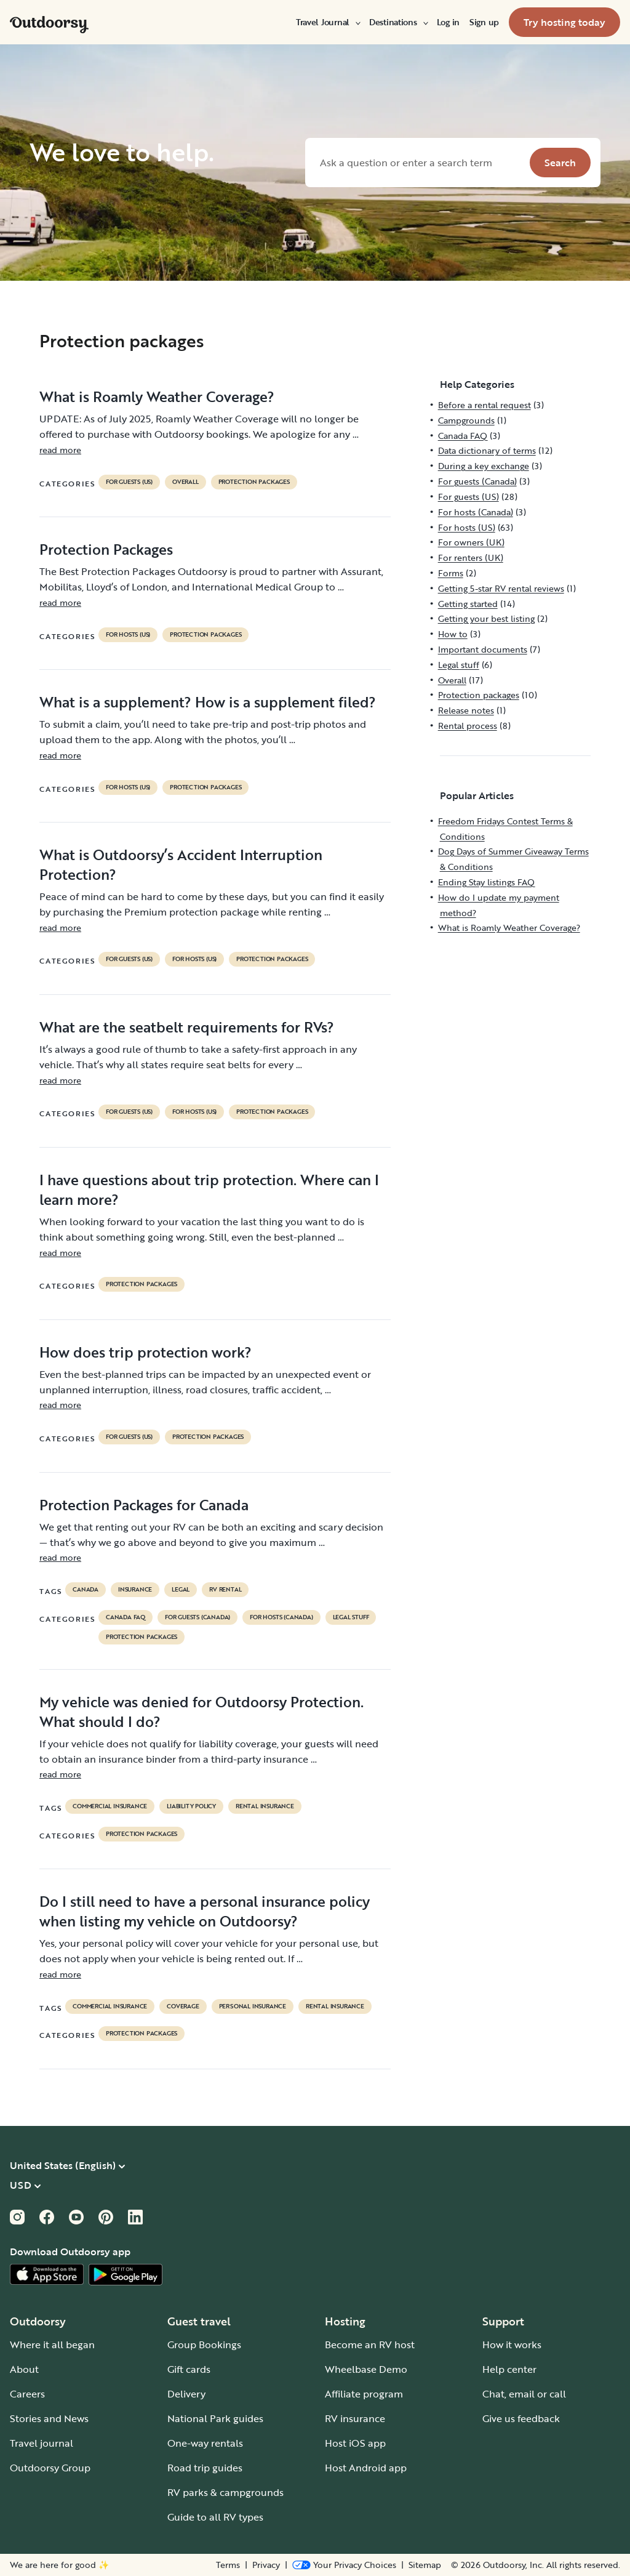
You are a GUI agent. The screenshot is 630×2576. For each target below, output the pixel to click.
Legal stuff (351, 1617)
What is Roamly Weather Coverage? (156, 396)
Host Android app (366, 2467)
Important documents (482, 649)
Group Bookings (204, 2344)
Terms (228, 2565)
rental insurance (265, 1806)
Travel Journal (327, 22)
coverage (183, 2006)
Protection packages (254, 482)
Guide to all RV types (215, 2517)
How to (453, 633)
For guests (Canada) (197, 1617)
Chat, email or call (524, 2393)
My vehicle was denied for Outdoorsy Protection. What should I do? (201, 1711)
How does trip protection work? (145, 1352)
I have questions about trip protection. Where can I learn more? (209, 1189)
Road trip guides (204, 2467)
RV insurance (355, 2418)
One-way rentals (205, 2443)
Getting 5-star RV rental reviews (501, 588)
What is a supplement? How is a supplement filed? (207, 701)
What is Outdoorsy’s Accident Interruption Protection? (180, 864)
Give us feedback (521, 2418)
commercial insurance (110, 1806)
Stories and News (49, 2418)
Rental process (467, 725)
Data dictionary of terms (487, 450)
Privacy (266, 2565)
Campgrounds (466, 420)
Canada (85, 1589)
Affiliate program (364, 2393)
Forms (450, 572)
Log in (448, 22)
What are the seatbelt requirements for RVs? (186, 1026)
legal (180, 1589)
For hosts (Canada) (281, 1617)
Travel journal (41, 2443)
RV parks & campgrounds (225, 2492)
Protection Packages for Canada (144, 1504)
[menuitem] (327, 22)
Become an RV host (370, 2344)
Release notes (466, 710)
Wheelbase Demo (366, 2369)
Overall (185, 482)
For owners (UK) (471, 542)
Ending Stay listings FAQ (486, 881)
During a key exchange (483, 465)
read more (60, 449)
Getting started (468, 603)
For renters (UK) (470, 557)
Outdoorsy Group (50, 2467)
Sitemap (425, 2565)
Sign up (484, 22)
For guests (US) (129, 482)
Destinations (398, 22)
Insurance (135, 1589)
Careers (27, 2393)
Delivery (186, 2393)
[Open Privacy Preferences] (344, 2565)
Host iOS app (355, 2443)
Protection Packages (106, 549)
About (24, 2369)
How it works (511, 2344)
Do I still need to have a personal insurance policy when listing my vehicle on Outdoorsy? (204, 1911)
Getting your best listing (486, 618)
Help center (509, 2369)
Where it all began (52, 2344)
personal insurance (252, 2006)
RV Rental (225, 1589)
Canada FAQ (125, 1617)
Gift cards (188, 2369)
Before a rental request (484, 404)
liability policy (191, 1806)
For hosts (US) (128, 634)
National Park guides (215, 2418)
